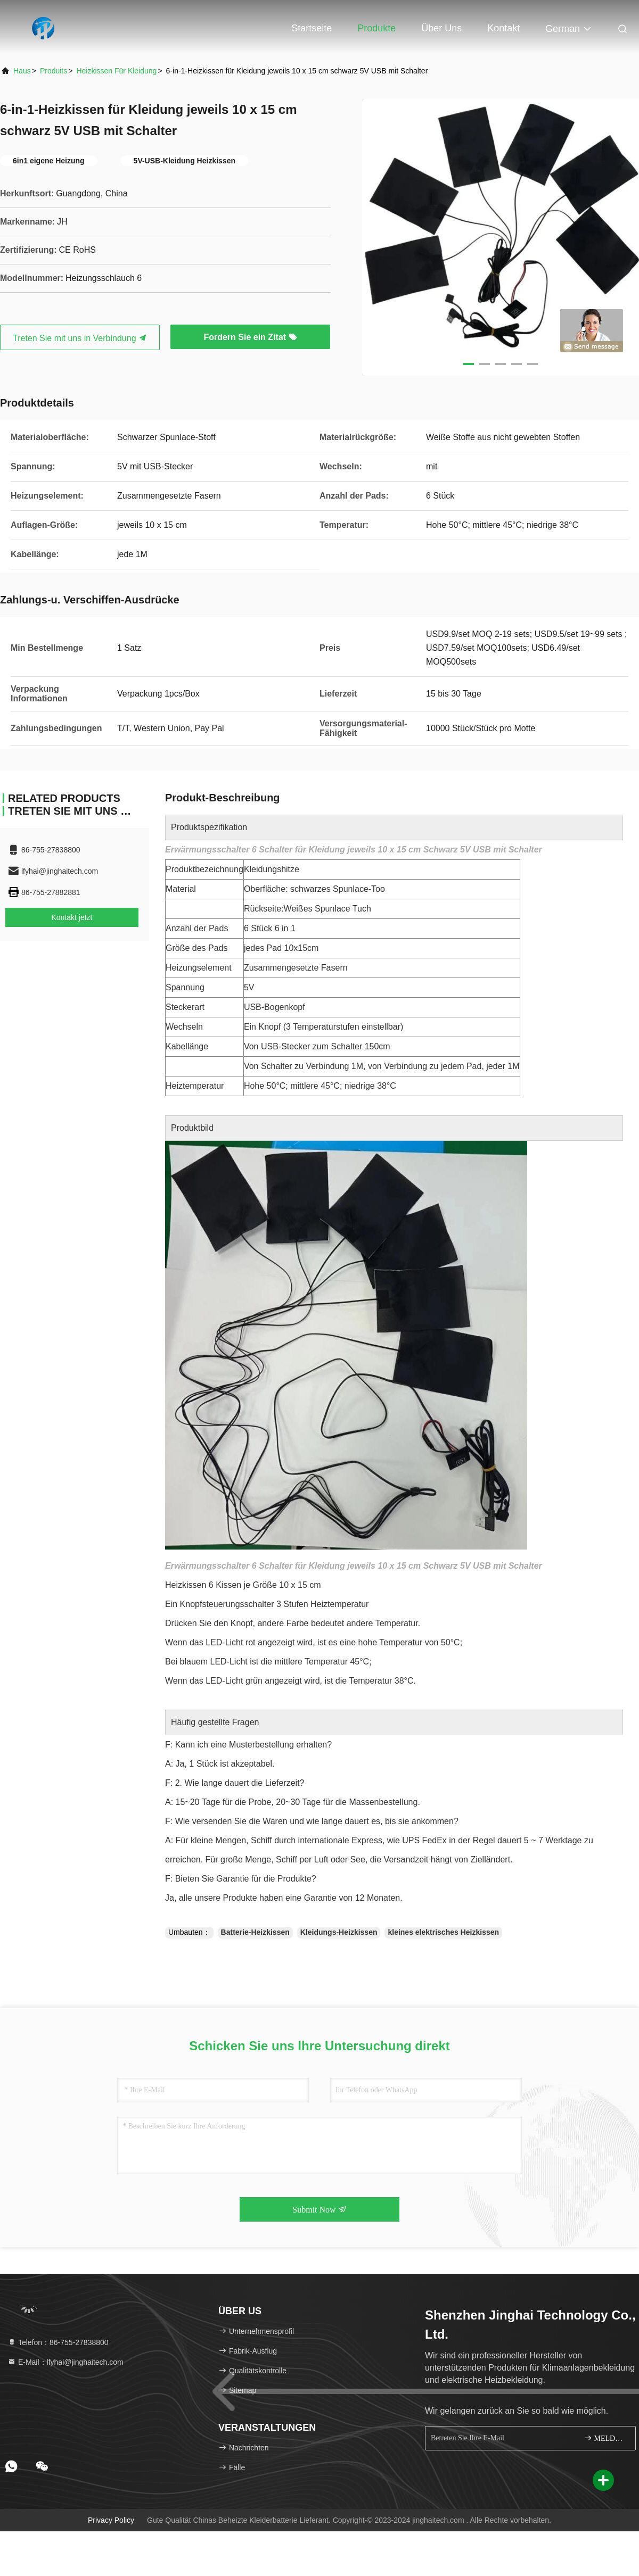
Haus (22, 71)
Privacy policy (111, 2520)
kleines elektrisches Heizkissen (443, 1932)
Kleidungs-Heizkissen (339, 1932)
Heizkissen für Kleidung (116, 71)
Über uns (441, 28)
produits (53, 71)
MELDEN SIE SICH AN (605, 2437)
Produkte (376, 28)
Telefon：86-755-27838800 (58, 2342)
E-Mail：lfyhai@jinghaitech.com (65, 2362)
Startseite (311, 28)
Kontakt (503, 28)
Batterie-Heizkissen (255, 1932)
